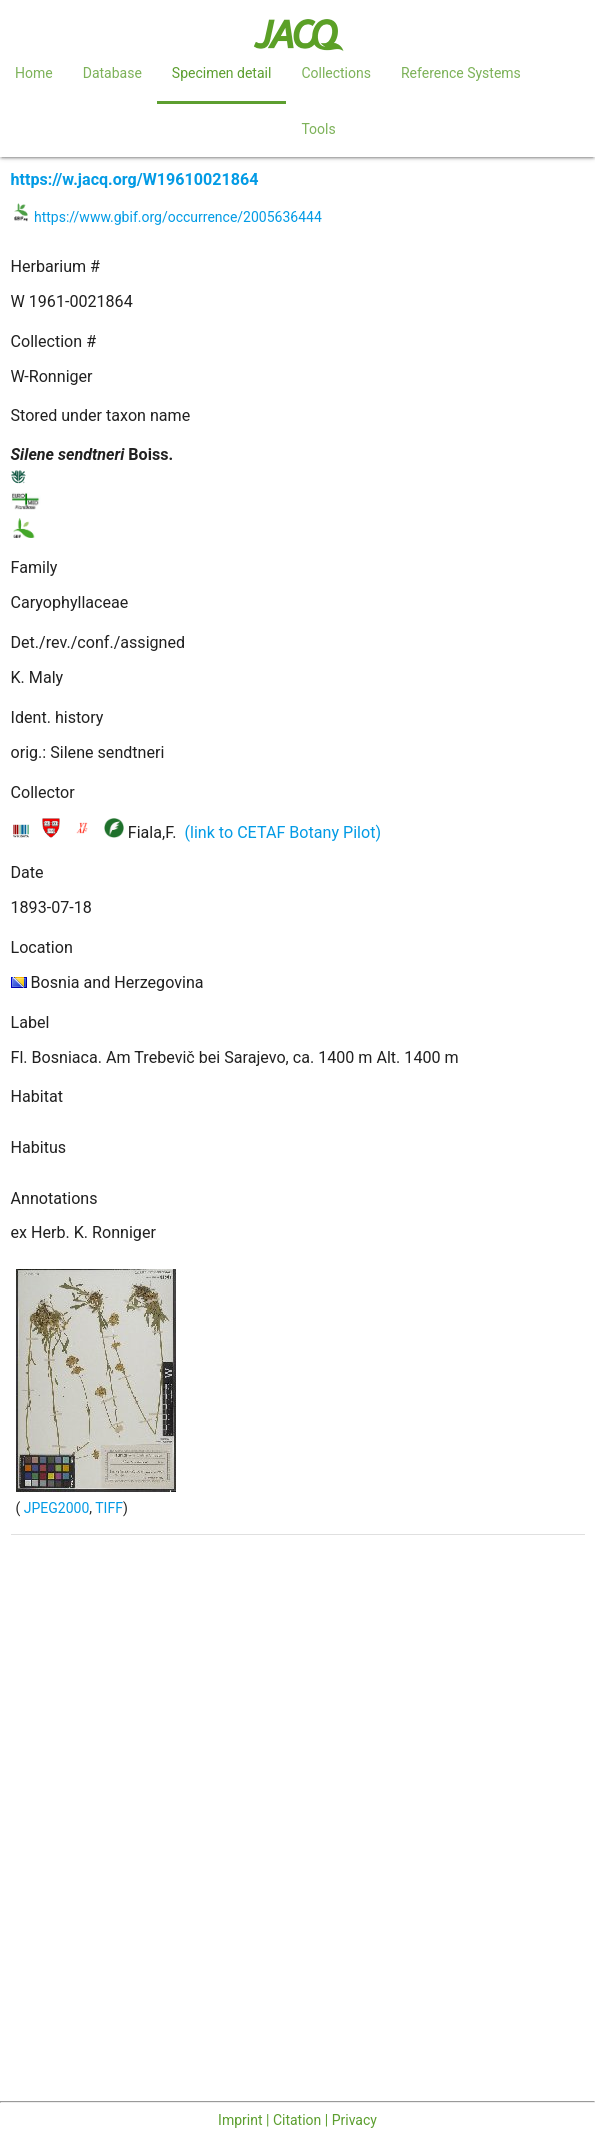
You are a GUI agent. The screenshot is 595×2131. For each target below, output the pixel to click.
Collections (336, 73)
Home (34, 73)
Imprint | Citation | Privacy (297, 2120)
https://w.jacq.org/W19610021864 (135, 179)
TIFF (109, 1508)
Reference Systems (461, 73)
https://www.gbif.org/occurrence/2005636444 (178, 217)
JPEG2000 (54, 1508)
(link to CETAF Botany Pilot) (282, 832)
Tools (318, 129)
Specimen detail (222, 73)
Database (112, 73)
